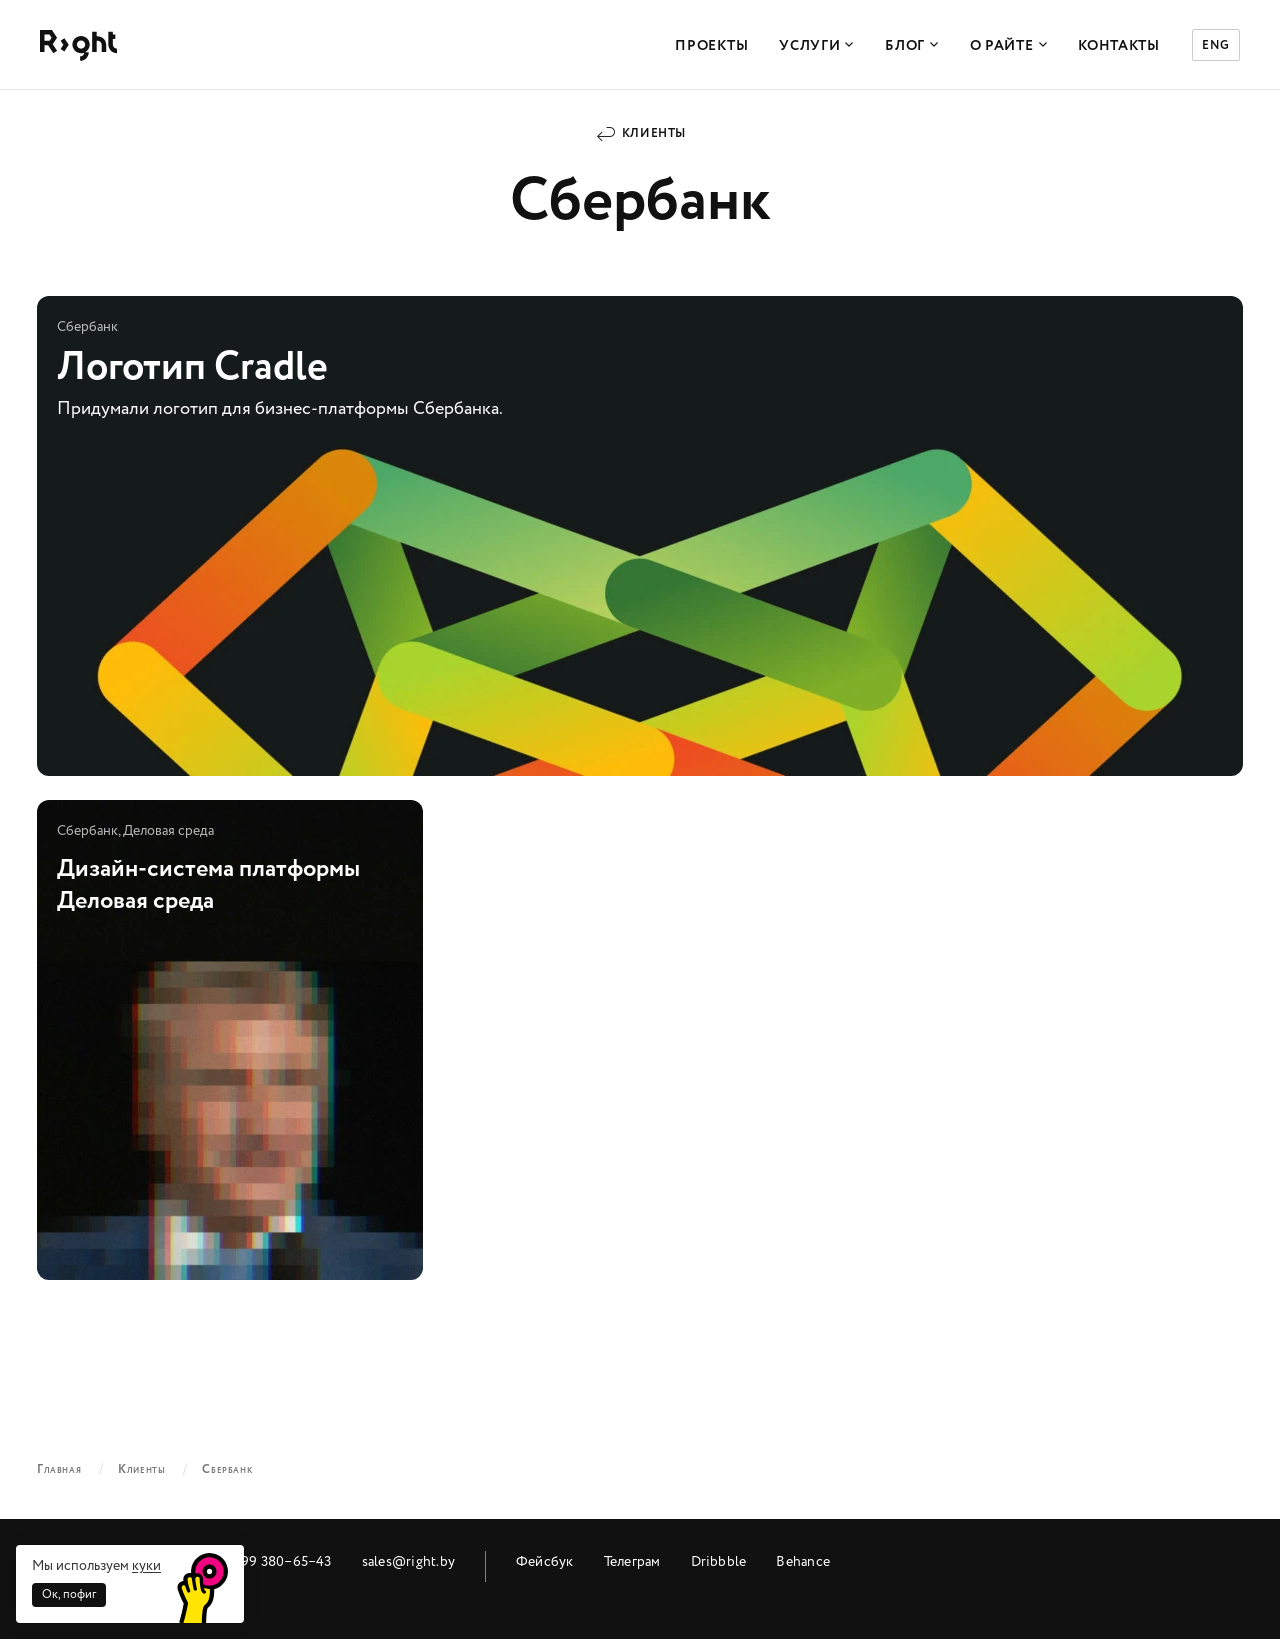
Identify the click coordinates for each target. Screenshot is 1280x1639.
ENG (1216, 45)
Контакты (1119, 46)
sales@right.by (408, 1561)
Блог (912, 46)
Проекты (711, 46)
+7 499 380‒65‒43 (273, 1561)
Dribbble (719, 1561)
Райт (78, 45)
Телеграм (632, 1561)
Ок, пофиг (69, 1594)
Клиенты (654, 133)
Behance (803, 1561)
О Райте (1009, 46)
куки (146, 1565)
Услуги (816, 46)
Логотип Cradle (640, 536)
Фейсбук (545, 1561)
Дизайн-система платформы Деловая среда (230, 1040)
